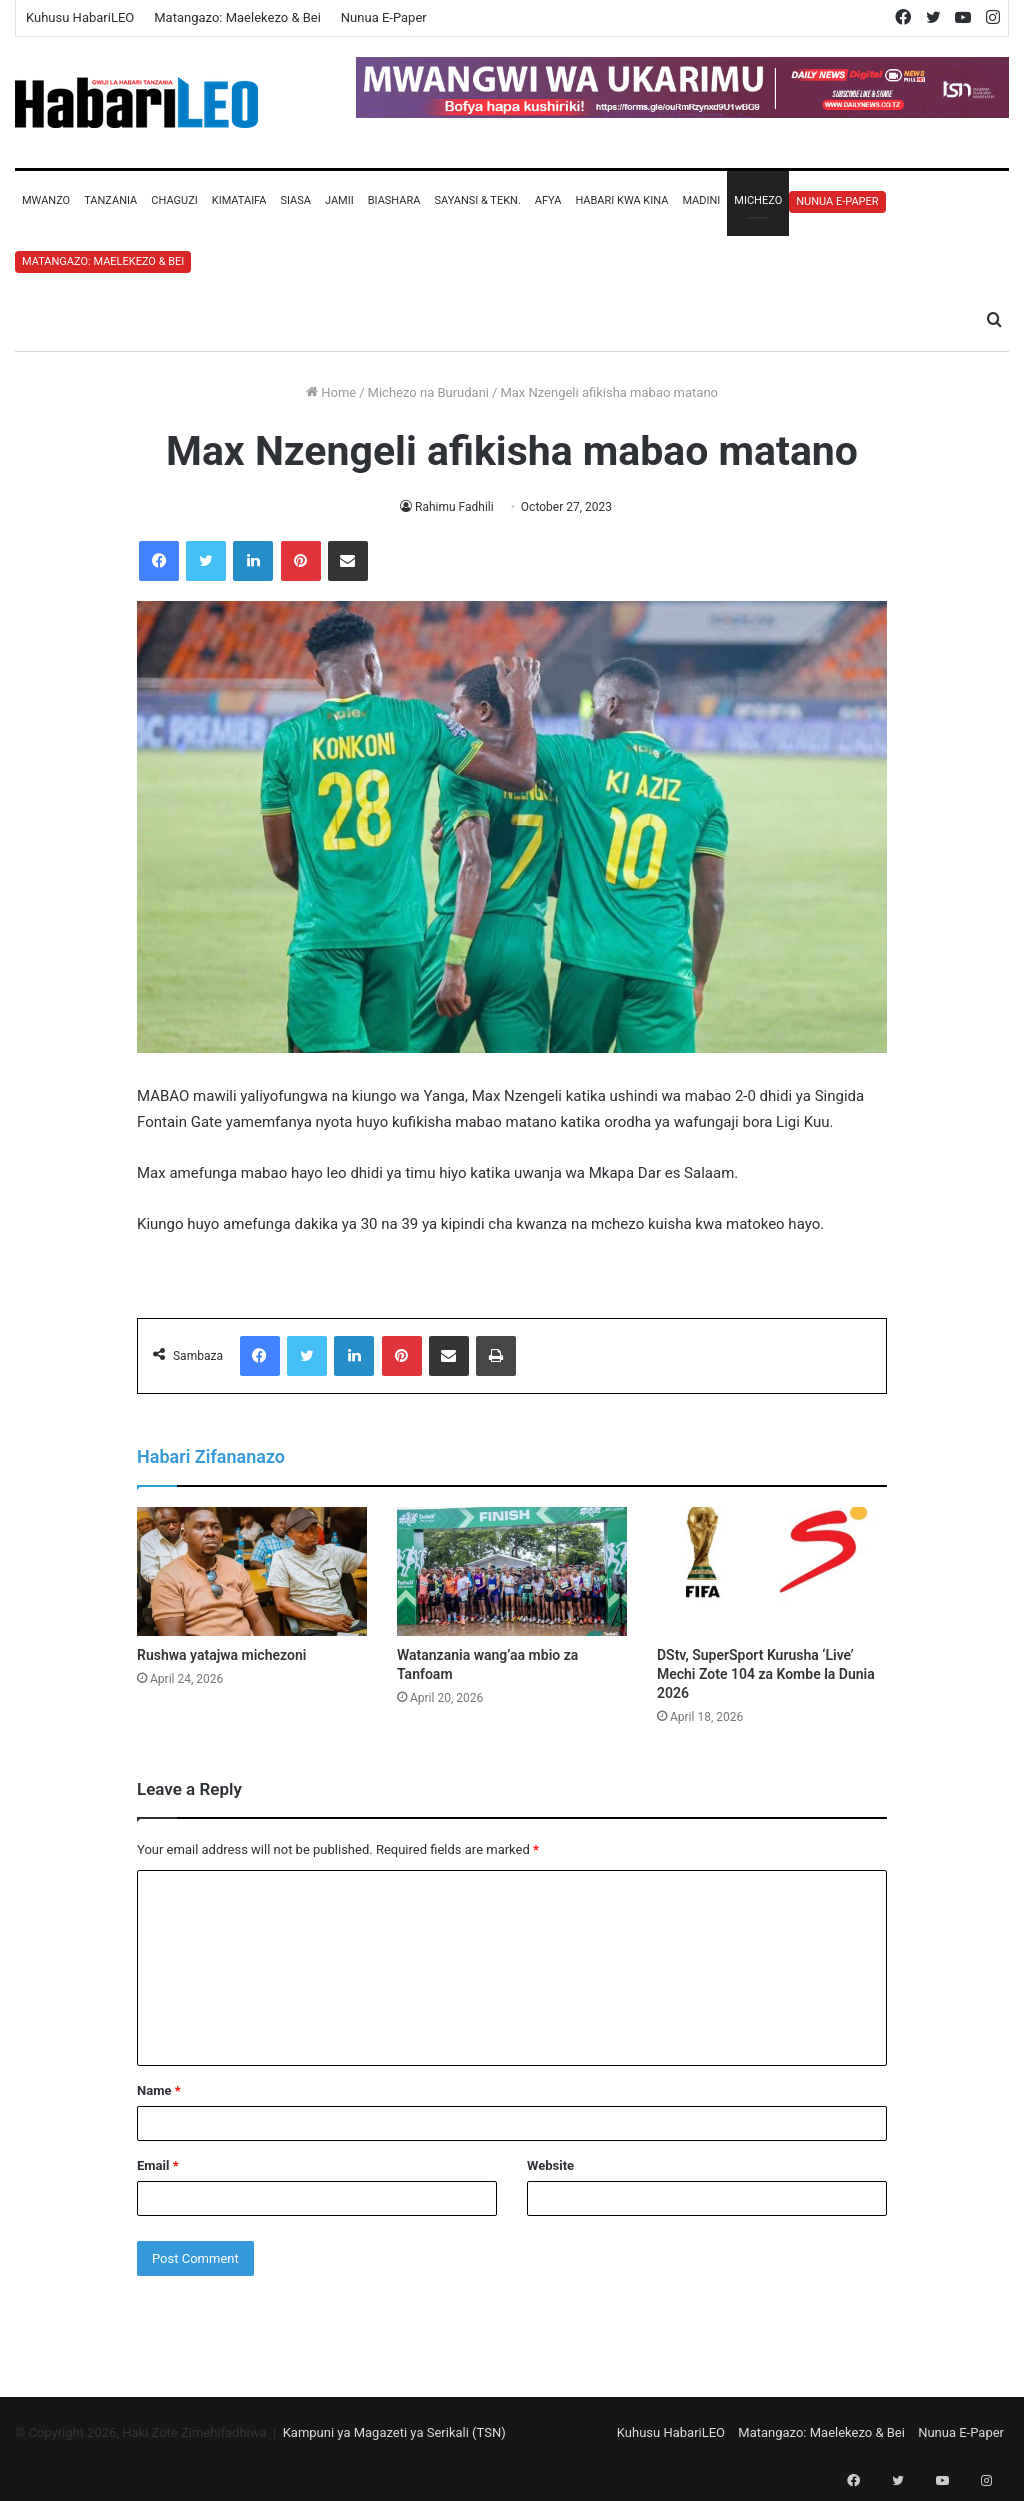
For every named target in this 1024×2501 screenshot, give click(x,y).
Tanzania (110, 200)
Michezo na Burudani (428, 392)
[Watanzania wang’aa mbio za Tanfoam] (512, 1572)
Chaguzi (174, 200)
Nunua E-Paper (384, 17)
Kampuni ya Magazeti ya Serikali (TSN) (394, 2432)
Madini (701, 200)
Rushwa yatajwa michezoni (221, 1655)
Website (550, 2165)
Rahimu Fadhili (455, 507)
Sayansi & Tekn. (477, 200)
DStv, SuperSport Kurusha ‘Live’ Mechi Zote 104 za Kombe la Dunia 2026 (766, 1674)
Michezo (758, 200)
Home (331, 392)
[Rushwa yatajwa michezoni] (252, 1572)
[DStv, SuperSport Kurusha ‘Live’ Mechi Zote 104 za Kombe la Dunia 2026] (772, 1572)
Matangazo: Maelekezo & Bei (237, 17)
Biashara (394, 200)
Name (159, 2090)
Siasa (295, 200)
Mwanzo (46, 200)
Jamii (339, 200)
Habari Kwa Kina (621, 200)
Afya (548, 200)
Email (158, 2165)
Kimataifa (239, 200)
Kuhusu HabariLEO (80, 17)
